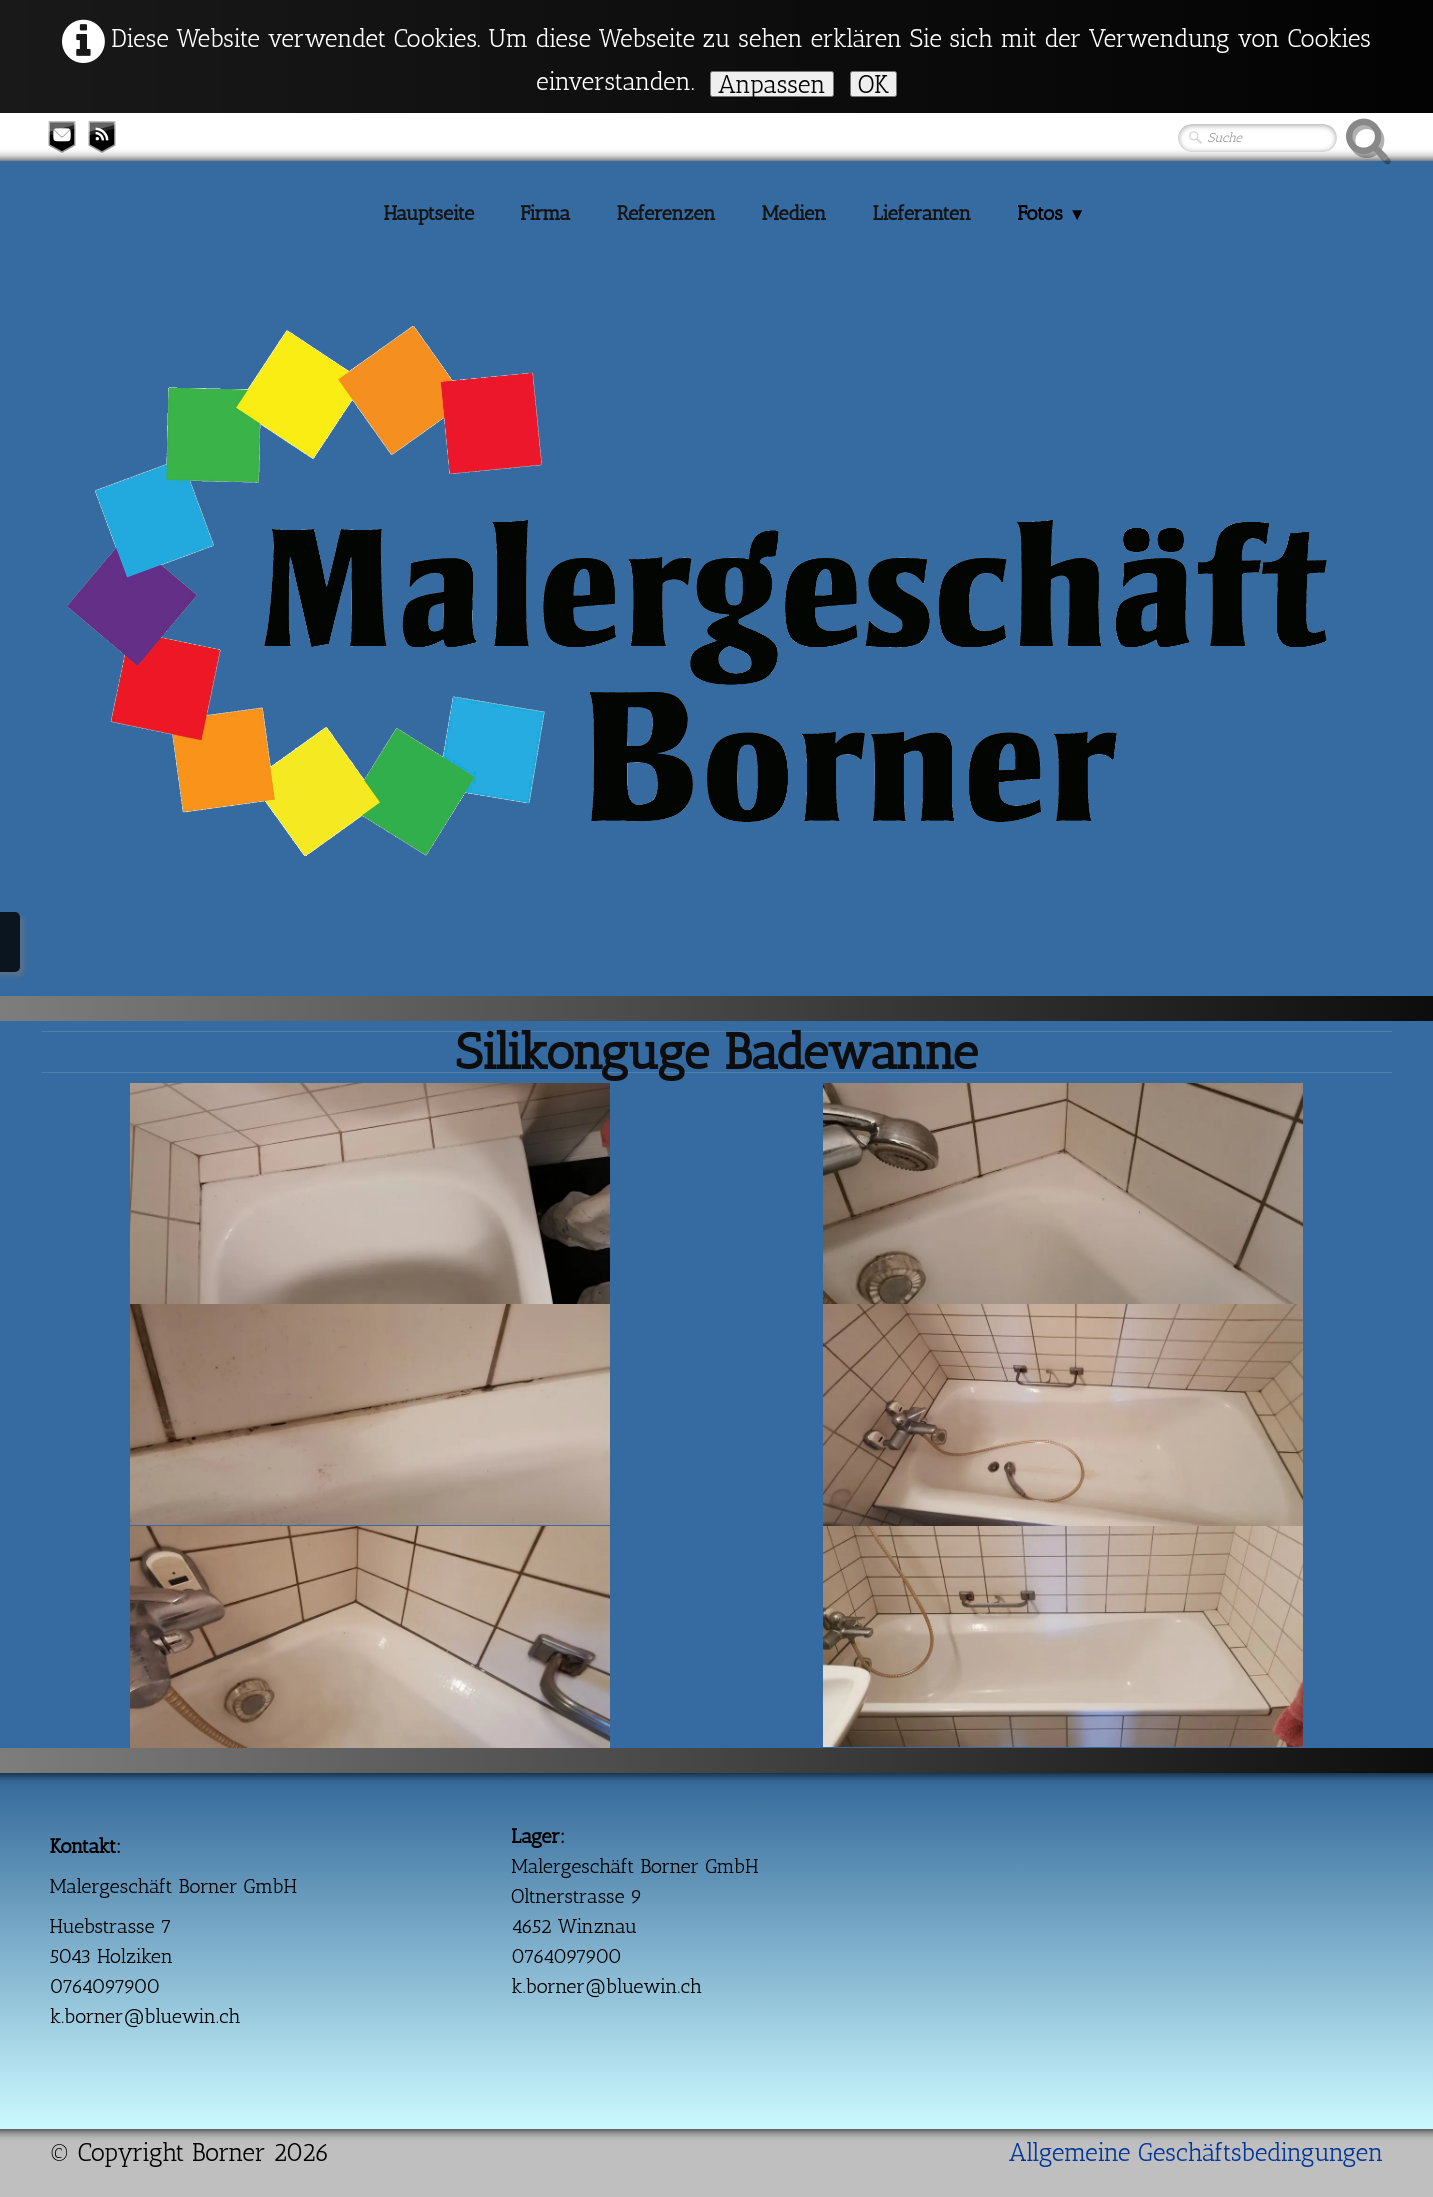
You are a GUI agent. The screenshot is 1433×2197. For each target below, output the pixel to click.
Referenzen (665, 213)
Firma (545, 213)
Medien (794, 213)
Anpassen (772, 84)
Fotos (1051, 213)
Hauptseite (428, 213)
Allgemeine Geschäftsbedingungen (1196, 2152)
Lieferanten (921, 213)
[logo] (90, 418)
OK (873, 84)
